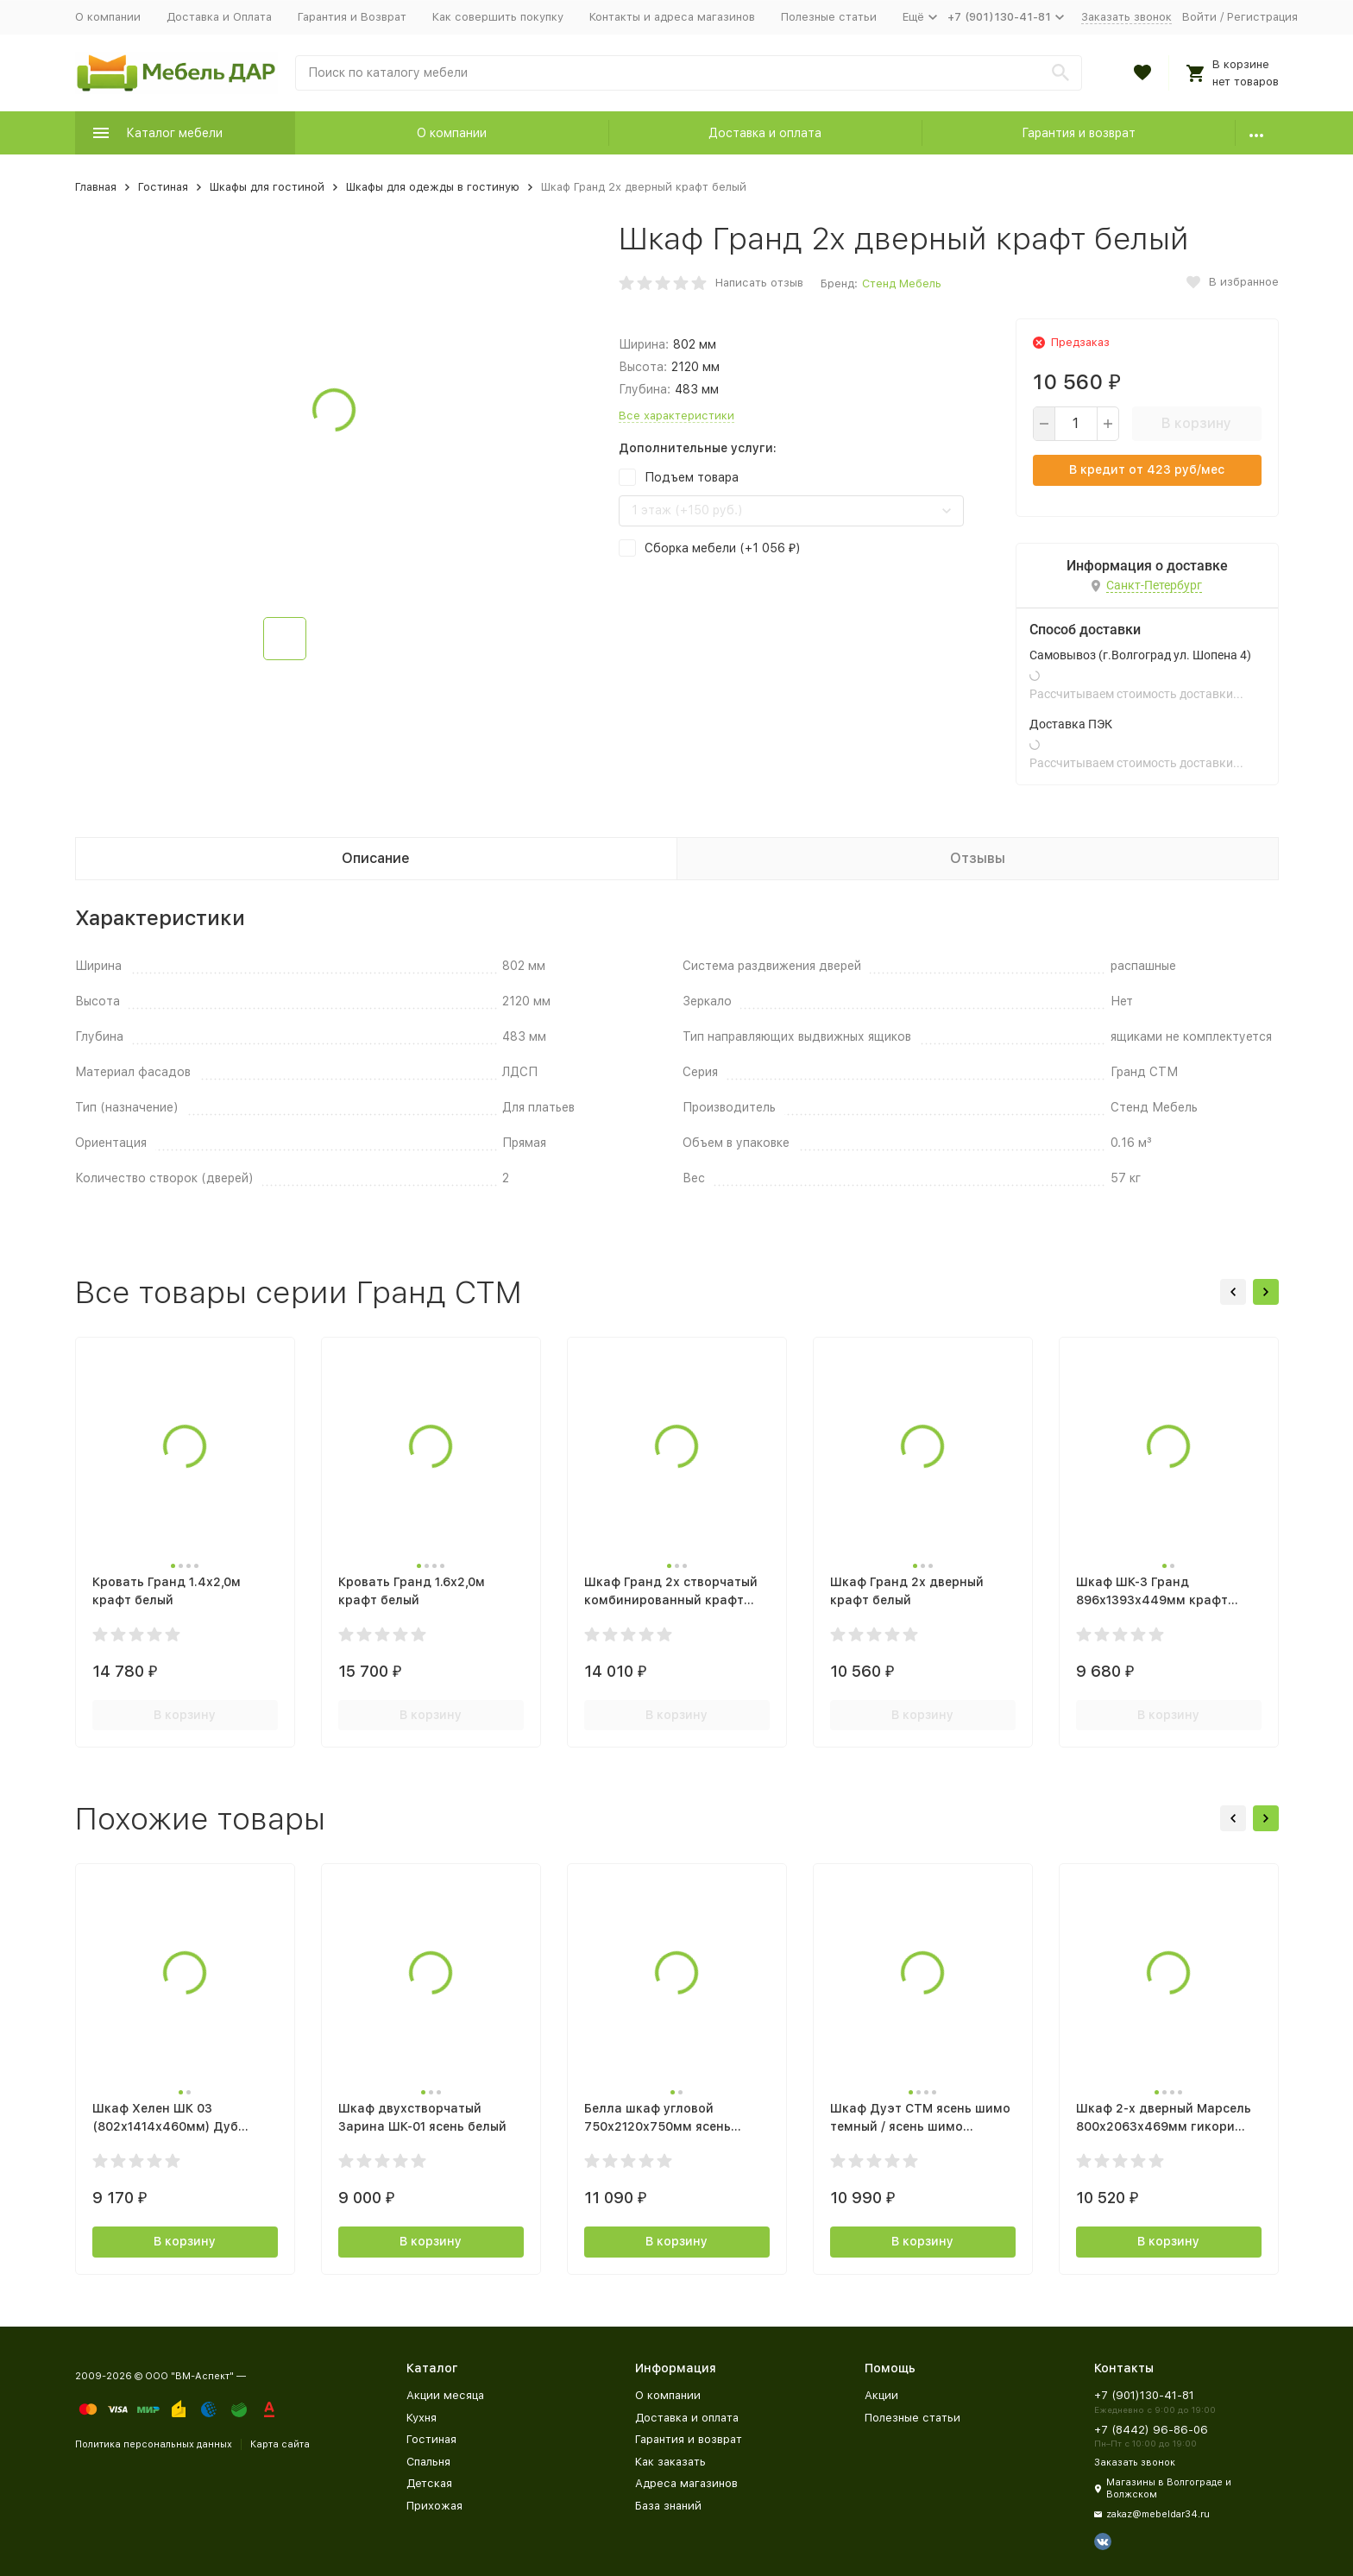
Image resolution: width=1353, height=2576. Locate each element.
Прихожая (434, 2505)
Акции (881, 2395)
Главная (95, 186)
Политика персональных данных (153, 2444)
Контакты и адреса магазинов (672, 16)
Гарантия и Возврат (352, 16)
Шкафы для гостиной (267, 186)
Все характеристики (676, 415)
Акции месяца (445, 2395)
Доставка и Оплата (219, 16)
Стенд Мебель (901, 283)
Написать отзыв (759, 282)
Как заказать (670, 2461)
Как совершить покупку (497, 16)
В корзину (1196, 423)
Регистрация (1262, 16)
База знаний (668, 2505)
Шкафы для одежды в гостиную (432, 186)
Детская (429, 2483)
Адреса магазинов (686, 2483)
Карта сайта (280, 2444)
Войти (1199, 16)
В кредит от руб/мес (1146, 469)
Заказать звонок (1126, 16)
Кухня (421, 2417)
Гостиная (163, 186)
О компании (108, 16)
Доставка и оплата (764, 133)
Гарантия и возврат (1079, 133)
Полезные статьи (829, 16)
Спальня (428, 2461)
